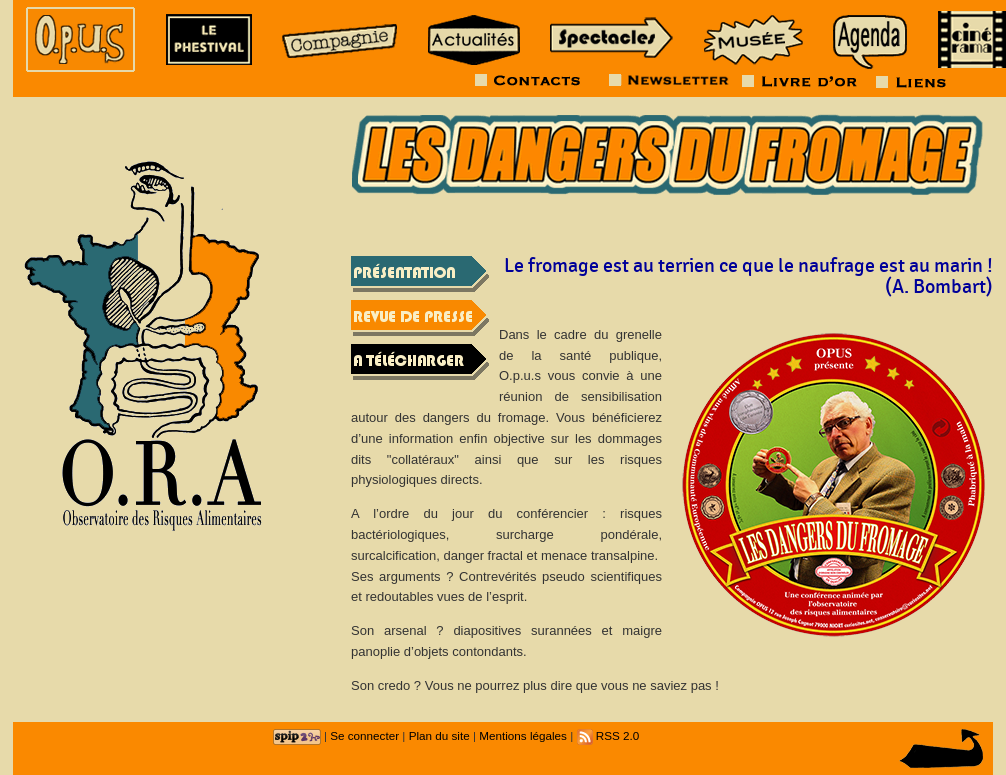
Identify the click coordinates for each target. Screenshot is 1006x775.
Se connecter (364, 735)
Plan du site (439, 735)
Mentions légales (523, 735)
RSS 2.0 (608, 735)
